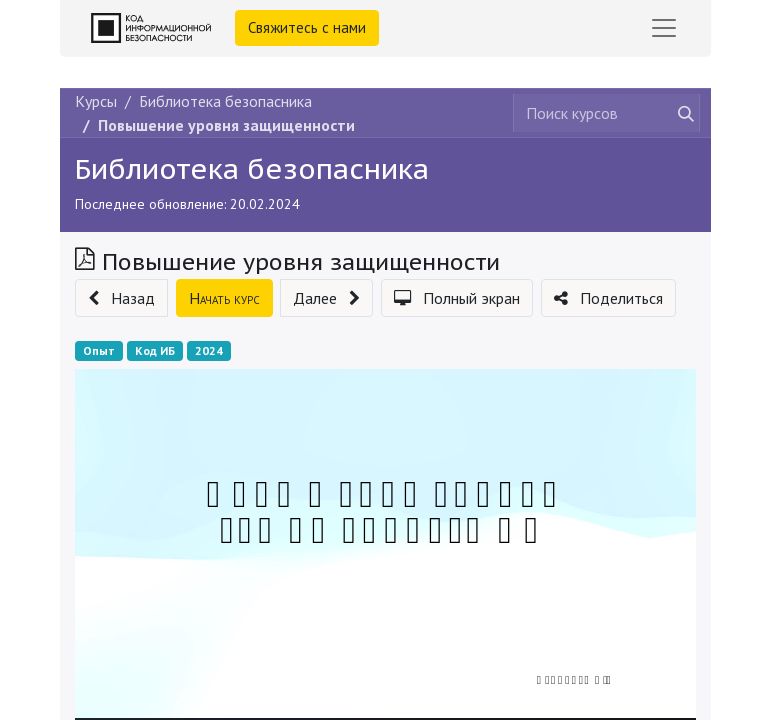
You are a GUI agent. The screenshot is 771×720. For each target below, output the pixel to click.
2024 (209, 350)
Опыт (99, 350)
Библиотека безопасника (252, 168)
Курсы (96, 101)
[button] (121, 298)
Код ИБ (155, 350)
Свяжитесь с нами (307, 27)
